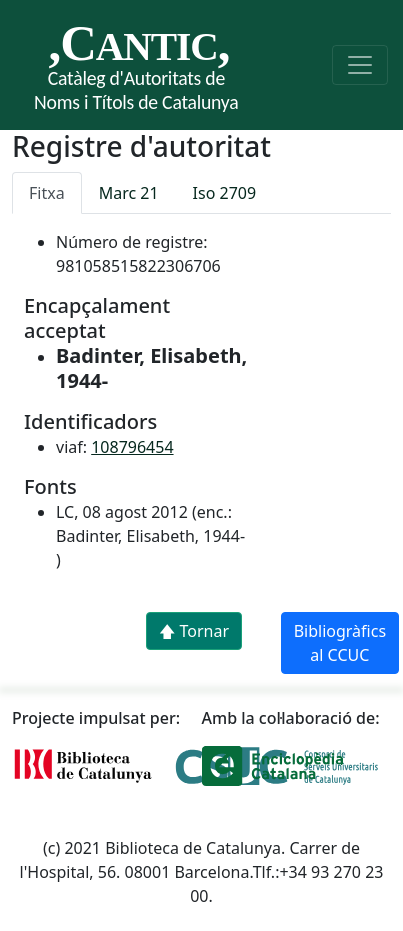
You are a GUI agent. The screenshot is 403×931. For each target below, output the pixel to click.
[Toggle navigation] (360, 65)
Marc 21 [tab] (129, 193)
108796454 (132, 447)
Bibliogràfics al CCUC (340, 643)
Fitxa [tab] (47, 193)
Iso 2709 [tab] (225, 193)
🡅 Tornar (194, 631)
